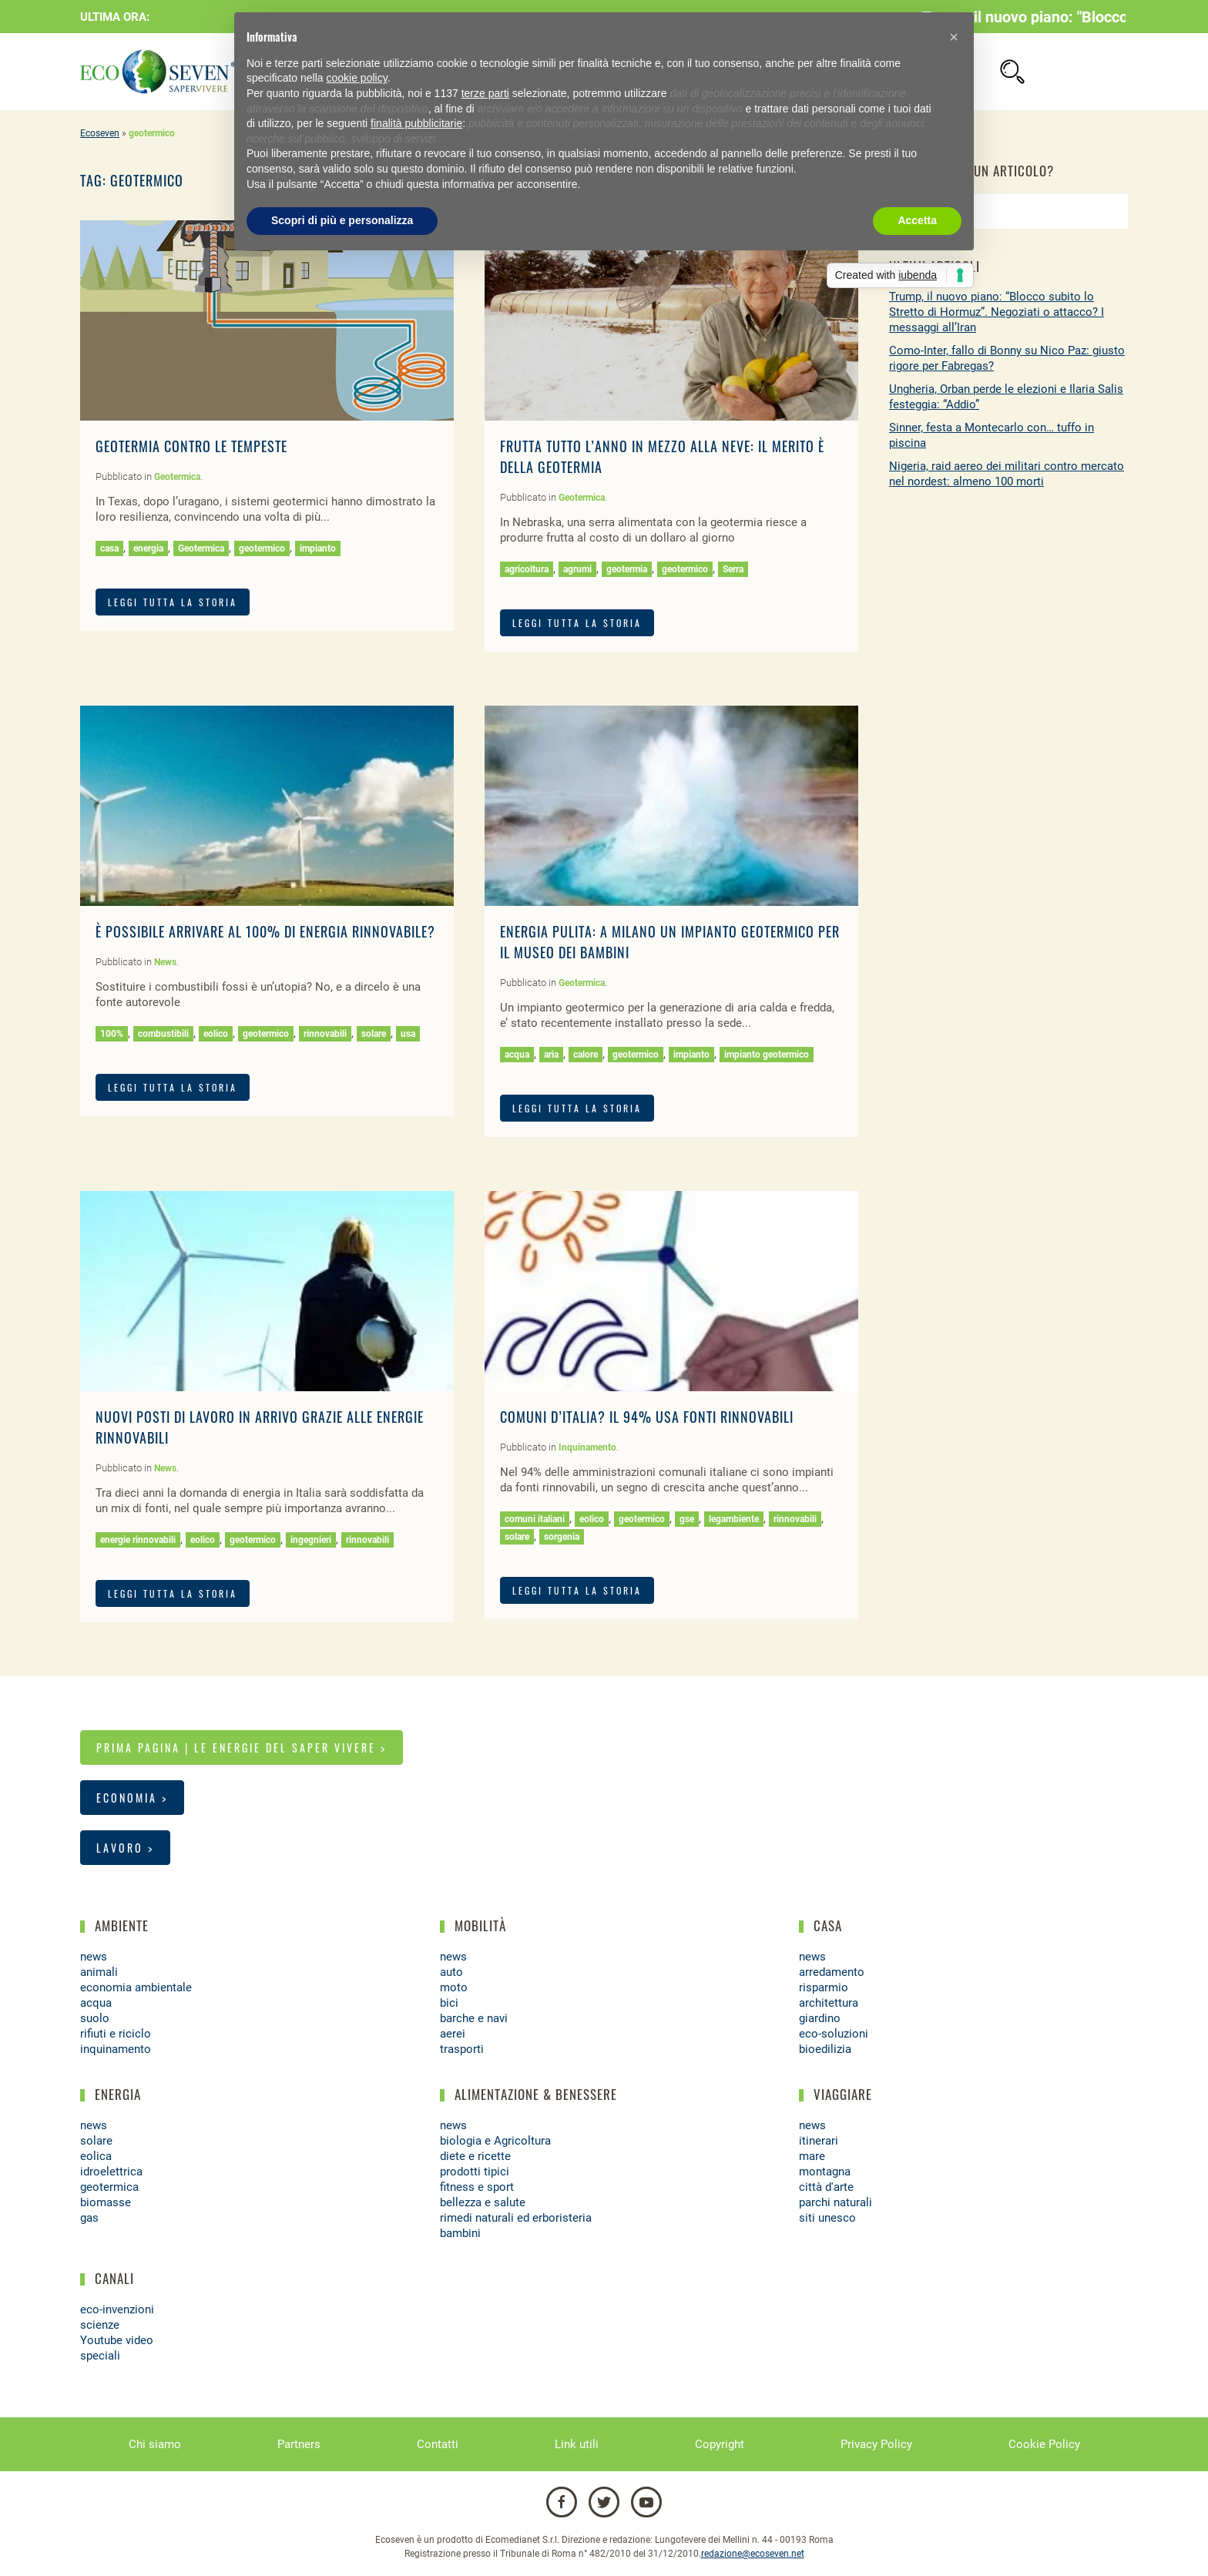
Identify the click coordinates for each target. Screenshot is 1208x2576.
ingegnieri (310, 1540)
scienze (99, 2325)
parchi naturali (835, 2202)
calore (585, 1054)
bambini (460, 2233)
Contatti (437, 2444)
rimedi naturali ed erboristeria (516, 2218)
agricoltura (527, 569)
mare (812, 2156)
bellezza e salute (482, 2202)
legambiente (734, 1519)
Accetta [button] (917, 220)
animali (99, 1972)
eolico (215, 1033)
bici (449, 2003)
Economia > (132, 1797)
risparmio (823, 1987)
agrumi (577, 569)
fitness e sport (477, 2187)
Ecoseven (99, 133)
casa (109, 548)
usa (408, 1033)
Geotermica (177, 476)
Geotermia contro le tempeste (191, 446)
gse (687, 1519)
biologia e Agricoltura (495, 2141)
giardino (820, 2018)
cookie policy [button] (357, 78)
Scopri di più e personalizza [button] (342, 220)
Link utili (577, 2444)
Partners (298, 2444)
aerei (452, 2034)
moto (454, 1987)
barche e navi (474, 2018)
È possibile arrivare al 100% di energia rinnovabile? (265, 931)
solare (373, 1033)
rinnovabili (325, 1033)
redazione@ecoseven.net (752, 2553)
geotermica (109, 2187)
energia (148, 548)
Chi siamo (155, 2444)
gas (89, 2218)
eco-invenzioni (117, 2309)
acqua (517, 1054)
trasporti (462, 2049)
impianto (318, 548)
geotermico (262, 548)
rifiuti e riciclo (115, 2034)
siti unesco (827, 2218)
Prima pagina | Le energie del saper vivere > (241, 1747)
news (93, 1957)
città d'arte (826, 2187)
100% (111, 1033)
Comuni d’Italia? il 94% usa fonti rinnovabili (647, 1417)
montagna (825, 2172)
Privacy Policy (876, 2444)
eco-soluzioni (833, 2034)
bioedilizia (825, 2049)
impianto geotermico (766, 1054)
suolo (94, 2018)
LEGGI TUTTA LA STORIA (172, 602)
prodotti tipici (474, 2172)
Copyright (719, 2444)
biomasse (105, 2202)
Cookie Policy (1044, 2444)
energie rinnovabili (138, 1540)
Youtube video (116, 2340)
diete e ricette (475, 2156)
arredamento (831, 1972)
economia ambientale (136, 1987)
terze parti (485, 93)
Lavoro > (125, 1848)
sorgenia (561, 1536)
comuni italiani (535, 1519)
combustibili (163, 1033)
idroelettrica (111, 2172)
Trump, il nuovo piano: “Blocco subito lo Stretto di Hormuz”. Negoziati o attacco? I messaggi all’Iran (996, 312)
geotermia (626, 569)
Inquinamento (587, 1447)
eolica (96, 2156)
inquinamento (115, 2049)
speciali (100, 2356)
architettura (828, 2003)
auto (451, 1972)
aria (551, 1054)
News (165, 962)
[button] (953, 37)
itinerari (818, 2141)
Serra (733, 569)
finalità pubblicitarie (416, 123)
